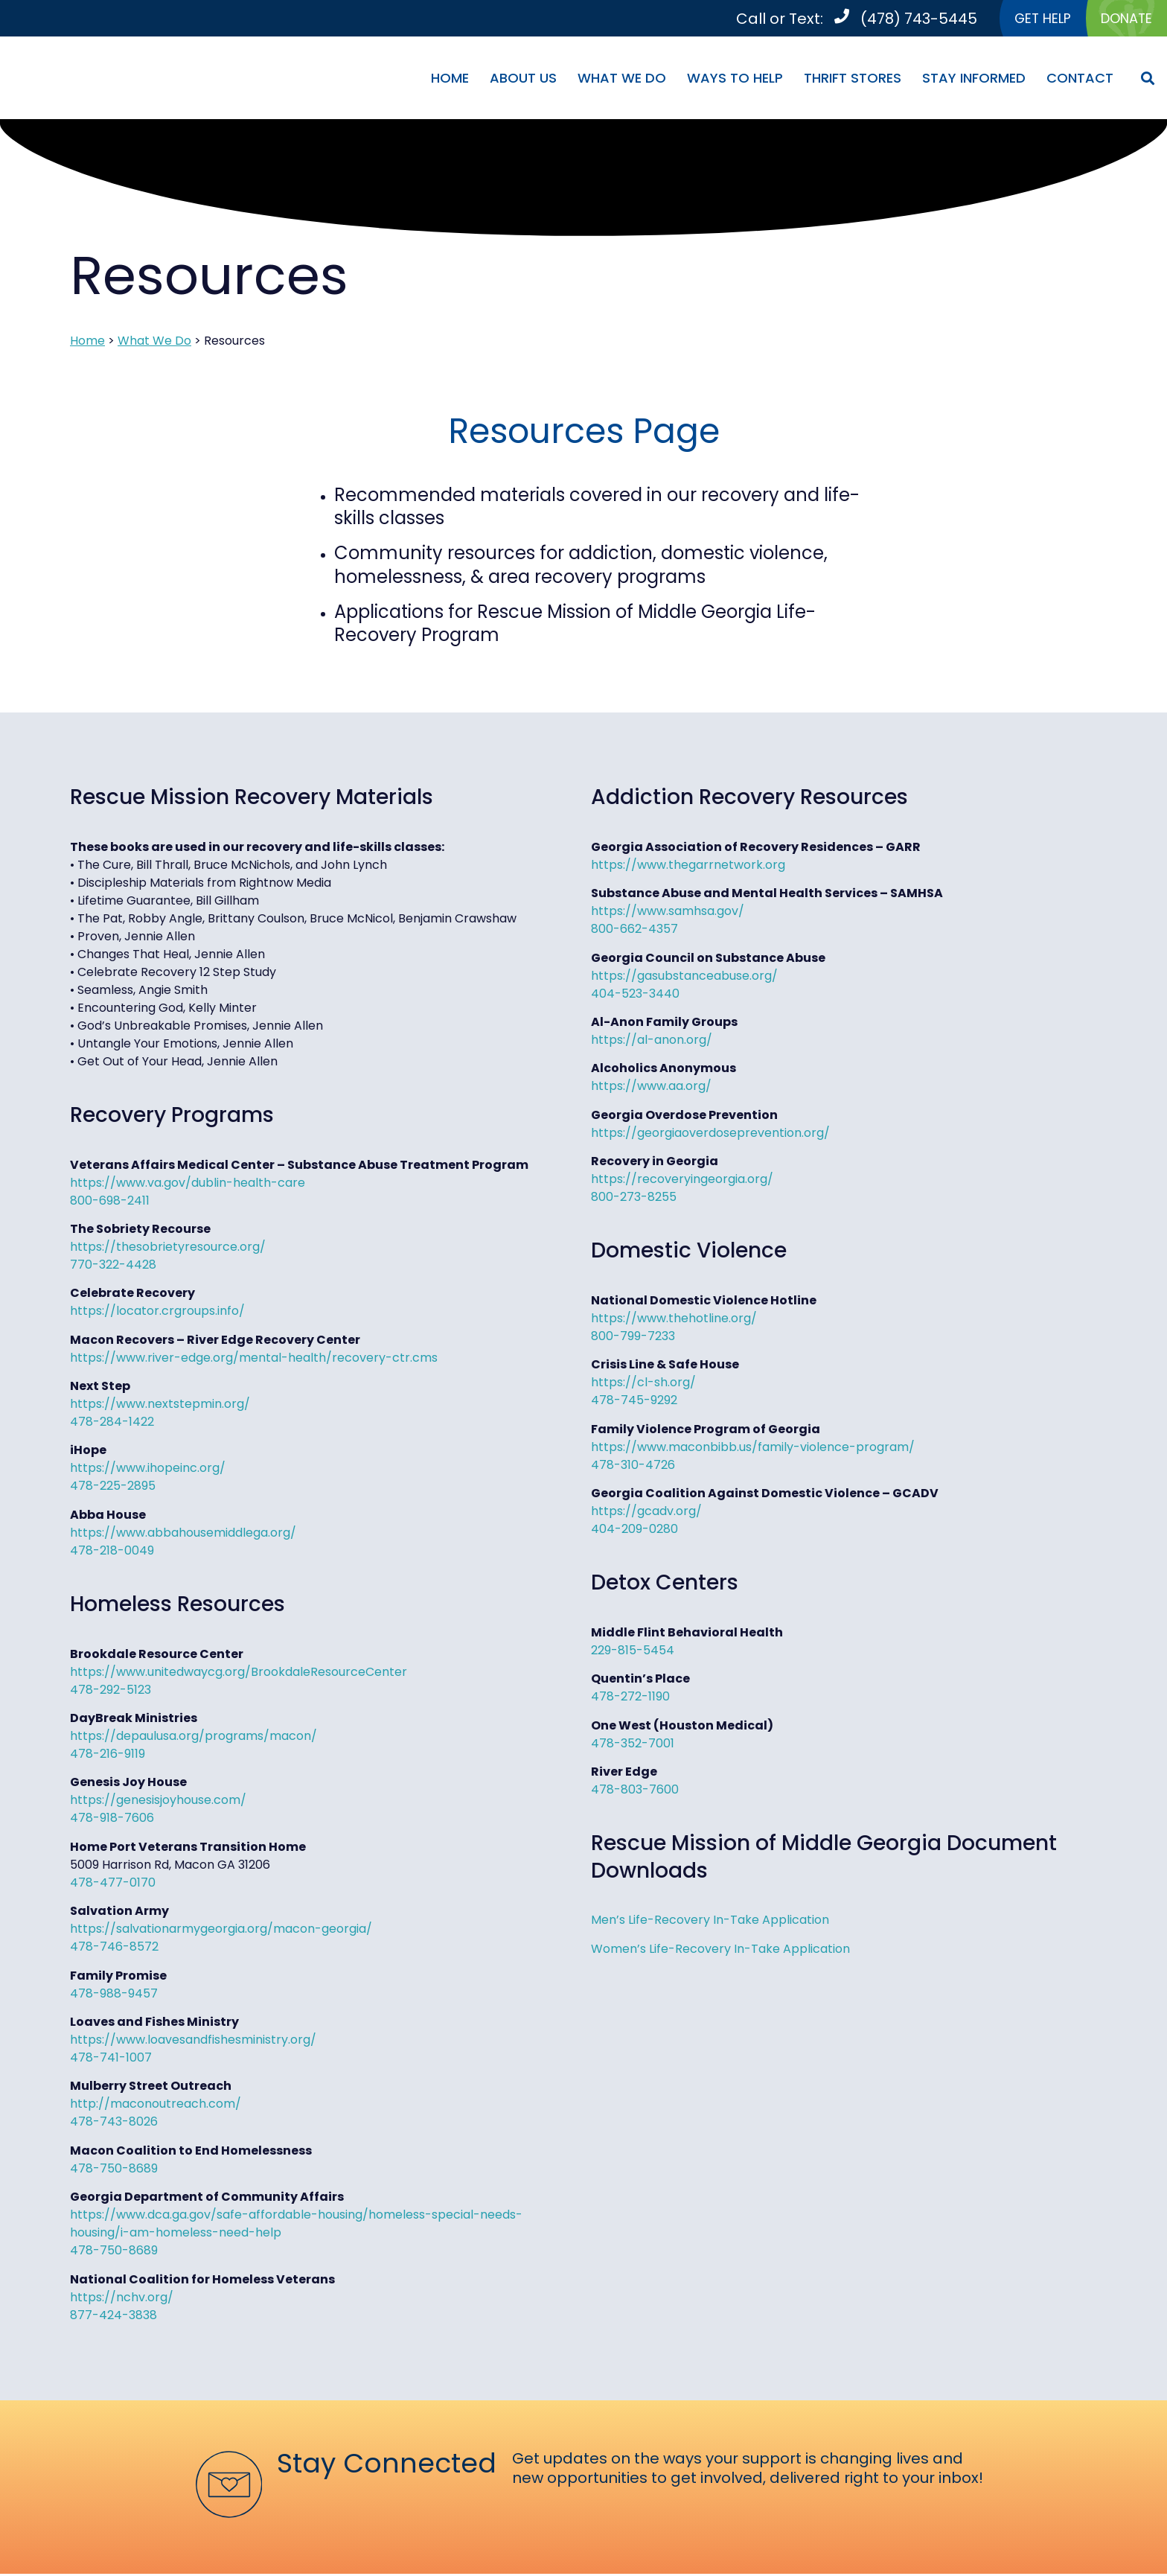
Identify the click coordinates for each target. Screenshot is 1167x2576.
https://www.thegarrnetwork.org (688, 867)
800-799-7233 (633, 1338)
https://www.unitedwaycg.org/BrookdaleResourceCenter (238, 1674)
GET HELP (1029, 19)
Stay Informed (974, 80)
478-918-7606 (112, 1820)
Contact (1079, 80)
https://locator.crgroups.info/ (157, 1313)
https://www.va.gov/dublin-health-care (187, 1184)
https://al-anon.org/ (651, 1042)
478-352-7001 (632, 1744)
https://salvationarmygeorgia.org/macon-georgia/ (221, 1930)
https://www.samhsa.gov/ (667, 913)
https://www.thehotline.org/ (674, 1320)
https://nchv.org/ (121, 2298)
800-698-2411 (110, 1202)
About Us (523, 80)
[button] (1147, 80)
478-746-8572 (114, 1948)
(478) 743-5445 (900, 19)
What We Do (622, 80)
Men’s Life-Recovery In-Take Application (710, 1922)
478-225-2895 (113, 1487)
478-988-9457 (114, 1994)
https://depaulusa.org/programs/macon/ (193, 1738)
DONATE (1122, 19)
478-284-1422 (112, 1423)
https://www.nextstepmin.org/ (160, 1406)
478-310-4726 (633, 1467)
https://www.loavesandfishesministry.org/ (193, 2041)
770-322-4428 (113, 1266)
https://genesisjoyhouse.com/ (158, 1802)
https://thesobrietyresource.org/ (168, 1248)
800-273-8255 (634, 1199)
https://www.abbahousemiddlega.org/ (183, 1534)
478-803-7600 (635, 1791)
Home (450, 80)
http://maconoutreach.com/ (155, 2105)
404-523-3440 (635, 995)
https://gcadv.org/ (646, 1513)
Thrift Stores (852, 80)
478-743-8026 (114, 2123)
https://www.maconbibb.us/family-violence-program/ (753, 1449)
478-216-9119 (107, 1755)
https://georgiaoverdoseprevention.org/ (710, 1135)
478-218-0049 (112, 1552)
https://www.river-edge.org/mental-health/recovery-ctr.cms (254, 1359)
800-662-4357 (634, 931)
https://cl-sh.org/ (643, 1384)
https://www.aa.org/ (651, 1088)
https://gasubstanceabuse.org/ (684, 977)
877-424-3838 (113, 2316)
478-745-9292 (634, 1402)
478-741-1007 (111, 2059)
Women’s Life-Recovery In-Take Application (720, 1950)
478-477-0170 (113, 1884)
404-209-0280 (634, 1531)
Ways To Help (735, 80)
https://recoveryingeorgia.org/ (682, 1181)
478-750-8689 (114, 2170)
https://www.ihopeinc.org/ (148, 1470)
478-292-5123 (110, 1691)
